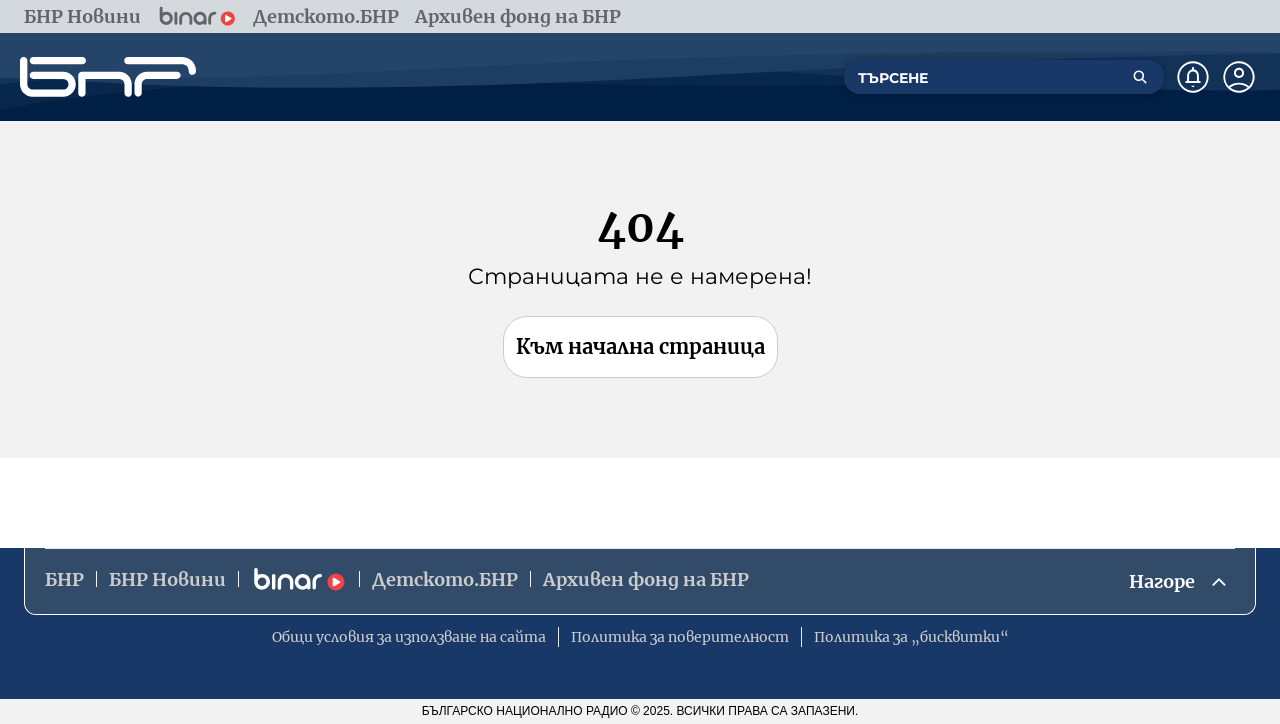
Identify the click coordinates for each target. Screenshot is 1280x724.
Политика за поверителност (680, 637)
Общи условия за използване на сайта (409, 637)
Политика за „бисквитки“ (911, 637)
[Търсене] (1140, 77)
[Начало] (108, 77)
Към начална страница (640, 346)
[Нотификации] (1193, 77)
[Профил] (1239, 77)
